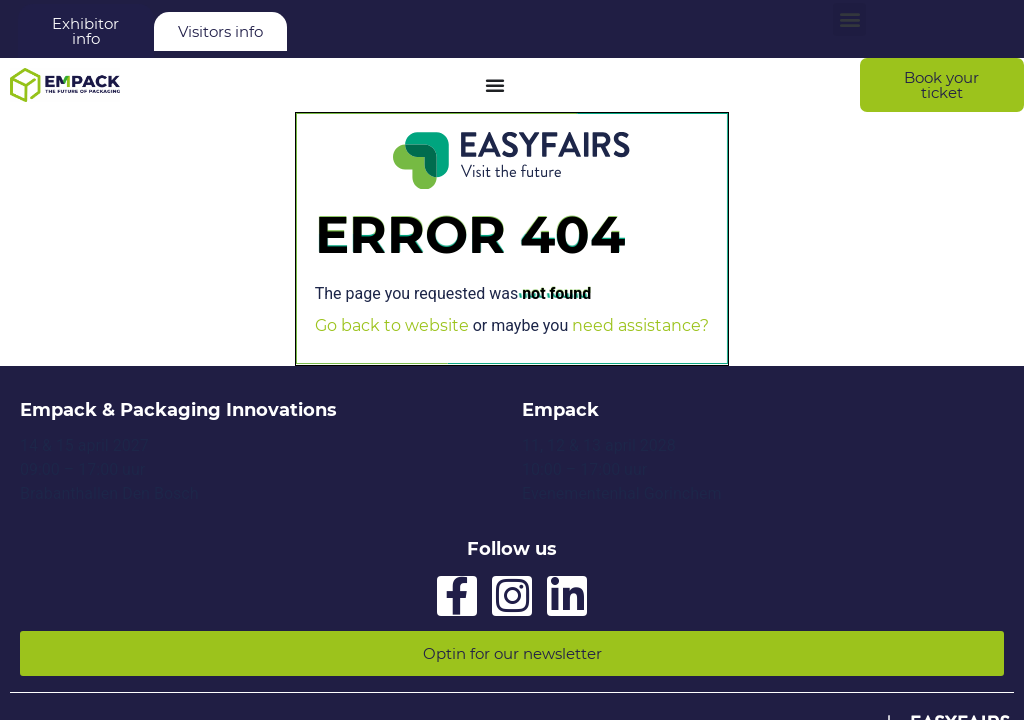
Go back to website (392, 325)
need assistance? (640, 325)
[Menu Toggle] (495, 85)
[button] (849, 19)
